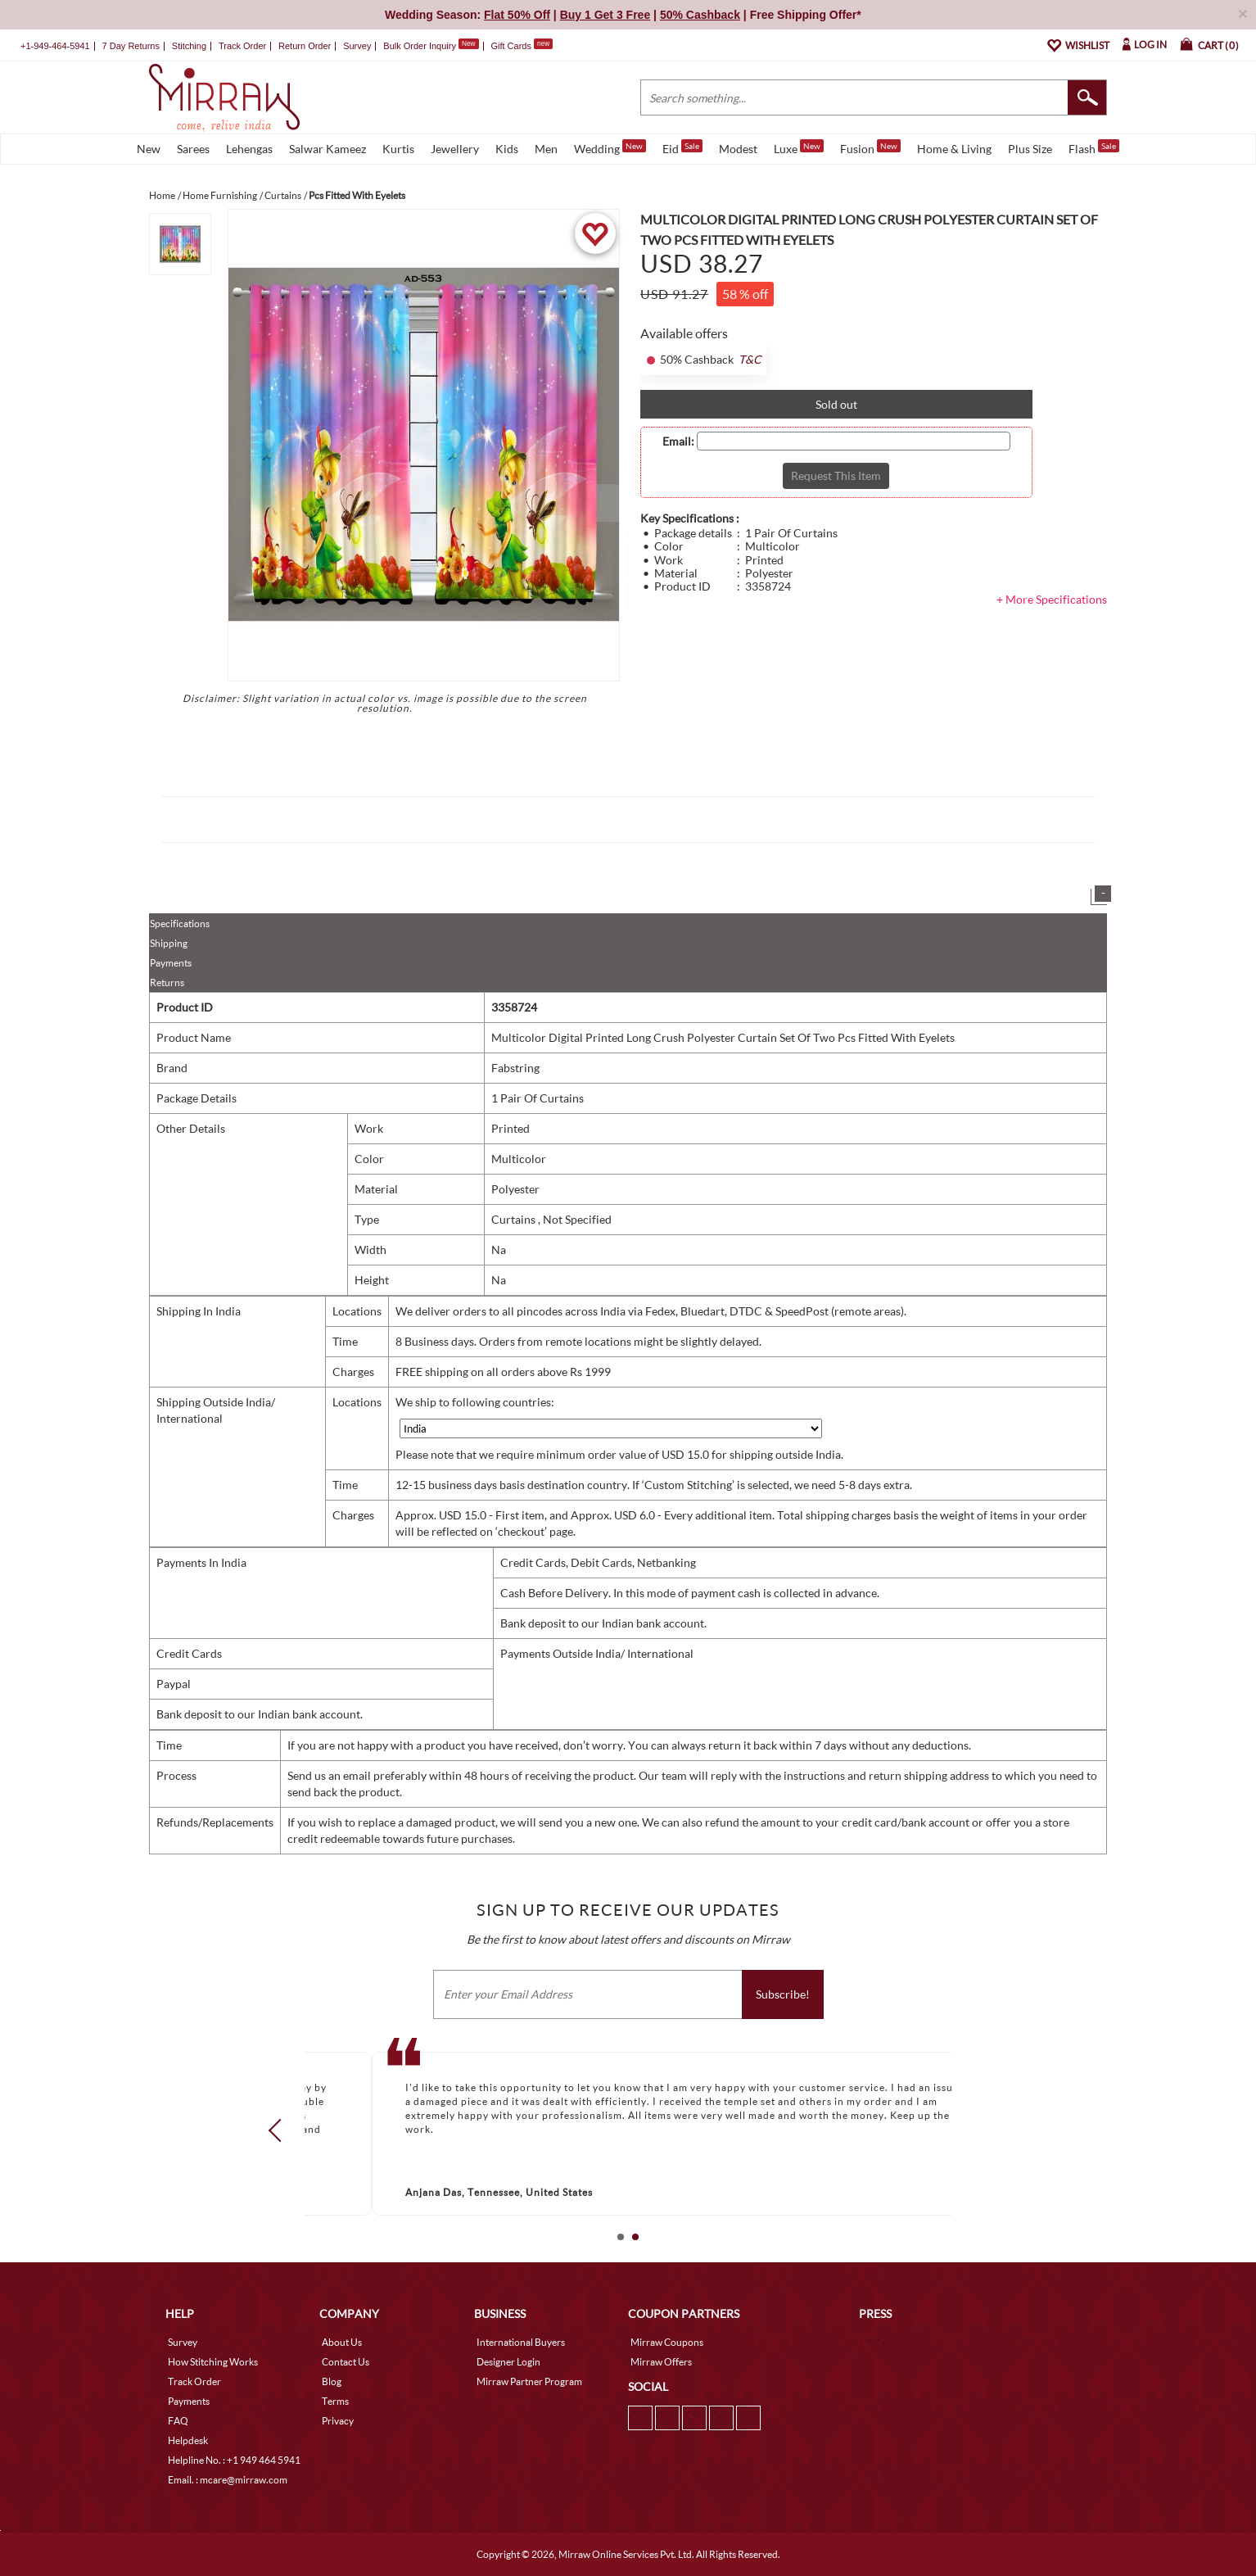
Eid (682, 147)
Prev (280, 2130)
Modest (738, 149)
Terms (335, 2401)
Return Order (304, 46)
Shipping (168, 943)
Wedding (610, 147)
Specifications (180, 923)
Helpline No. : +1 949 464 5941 (234, 2460)
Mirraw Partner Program (529, 2381)
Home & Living (954, 149)
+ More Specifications (1051, 599)
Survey (357, 46)
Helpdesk (188, 2440)
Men (546, 149)
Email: (678, 441)
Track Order (242, 46)
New (148, 149)
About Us (342, 2342)
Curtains (514, 1219)
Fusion (870, 147)
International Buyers (521, 2342)
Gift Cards (521, 46)
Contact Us (345, 2362)
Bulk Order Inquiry (419, 46)
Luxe (799, 147)
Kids (506, 149)
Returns (167, 982)
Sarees (193, 149)
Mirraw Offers (661, 2362)
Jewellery (455, 149)
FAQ (178, 2421)
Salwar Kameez (327, 149)
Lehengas (249, 149)
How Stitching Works (213, 2362)
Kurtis (398, 149)
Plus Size (1030, 149)
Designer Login (508, 2362)
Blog (331, 2381)
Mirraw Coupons (666, 2342)
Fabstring (515, 1068)
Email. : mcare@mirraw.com (227, 2480)
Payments (171, 963)
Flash (1094, 147)
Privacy (338, 2421)
